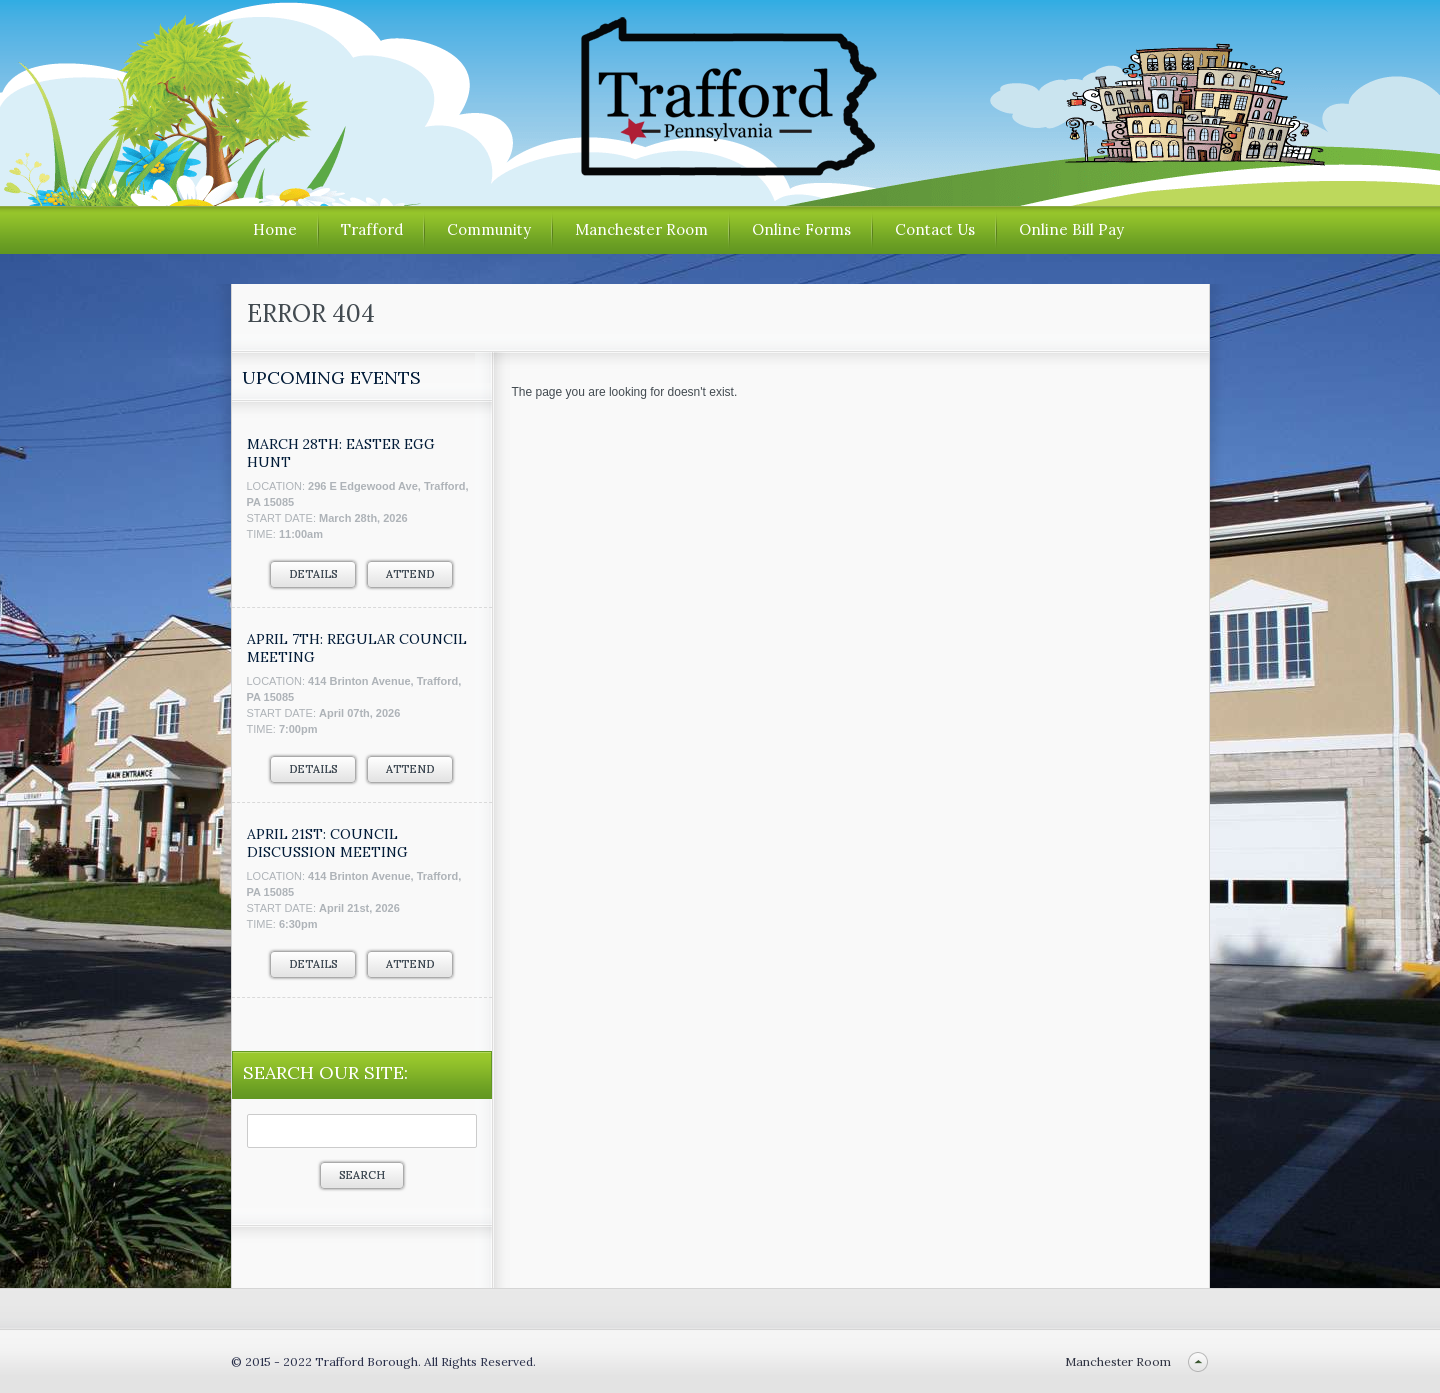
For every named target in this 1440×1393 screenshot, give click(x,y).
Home (275, 229)
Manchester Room (641, 229)
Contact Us (935, 229)
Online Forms (801, 229)
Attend (410, 574)
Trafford (372, 229)
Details (313, 574)
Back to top (1198, 1361)
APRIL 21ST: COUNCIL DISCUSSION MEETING (327, 843)
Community (489, 229)
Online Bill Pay (1071, 229)
